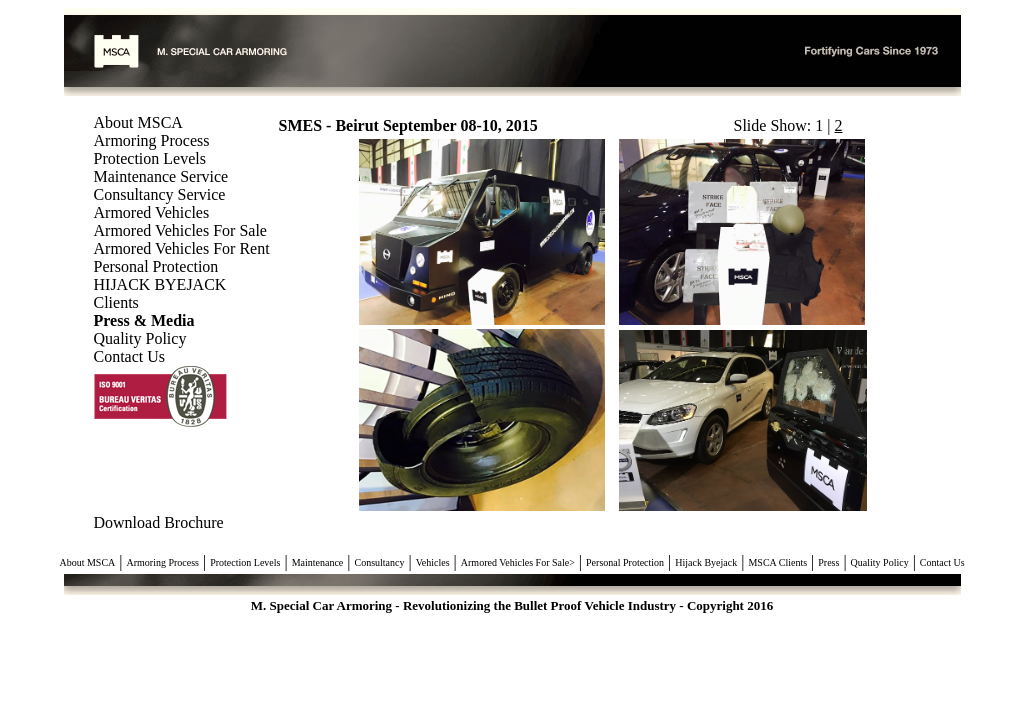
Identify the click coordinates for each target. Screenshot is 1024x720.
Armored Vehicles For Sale (180, 230)
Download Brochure (159, 522)
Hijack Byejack (706, 562)
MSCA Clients (777, 562)
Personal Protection (156, 266)
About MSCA (138, 122)
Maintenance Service (161, 176)
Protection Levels (150, 158)
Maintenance (318, 562)
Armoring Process (152, 140)
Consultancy (380, 562)
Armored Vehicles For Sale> (518, 562)
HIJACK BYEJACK (160, 284)
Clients (116, 302)
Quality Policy (140, 338)
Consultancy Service (160, 194)
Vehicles (433, 562)
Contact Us (130, 356)
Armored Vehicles (152, 212)
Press (828, 562)
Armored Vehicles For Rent (182, 248)
